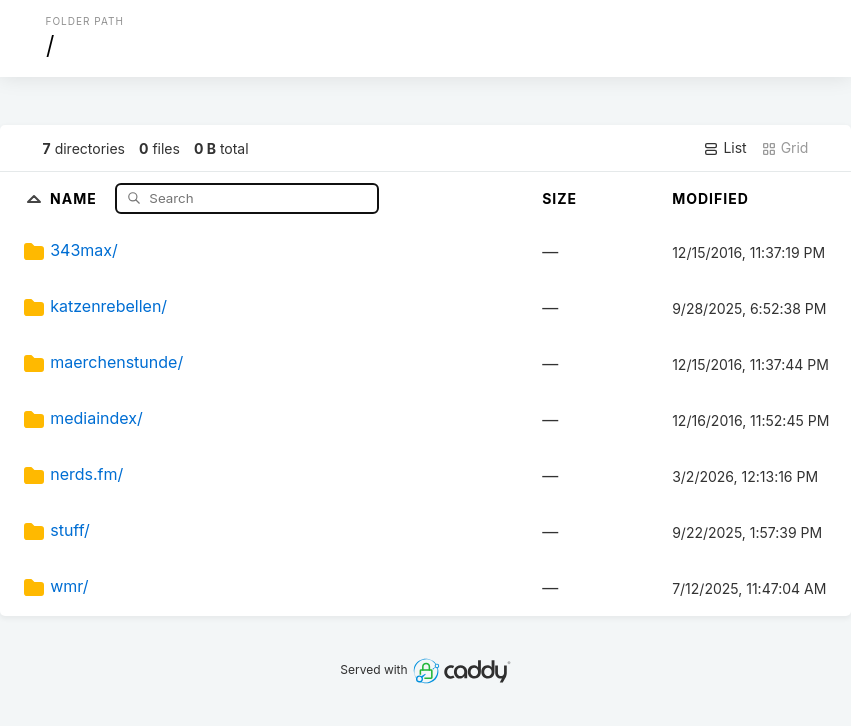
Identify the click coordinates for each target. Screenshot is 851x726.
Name (75, 197)
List (724, 148)
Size (559, 198)
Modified (710, 198)
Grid (785, 148)
